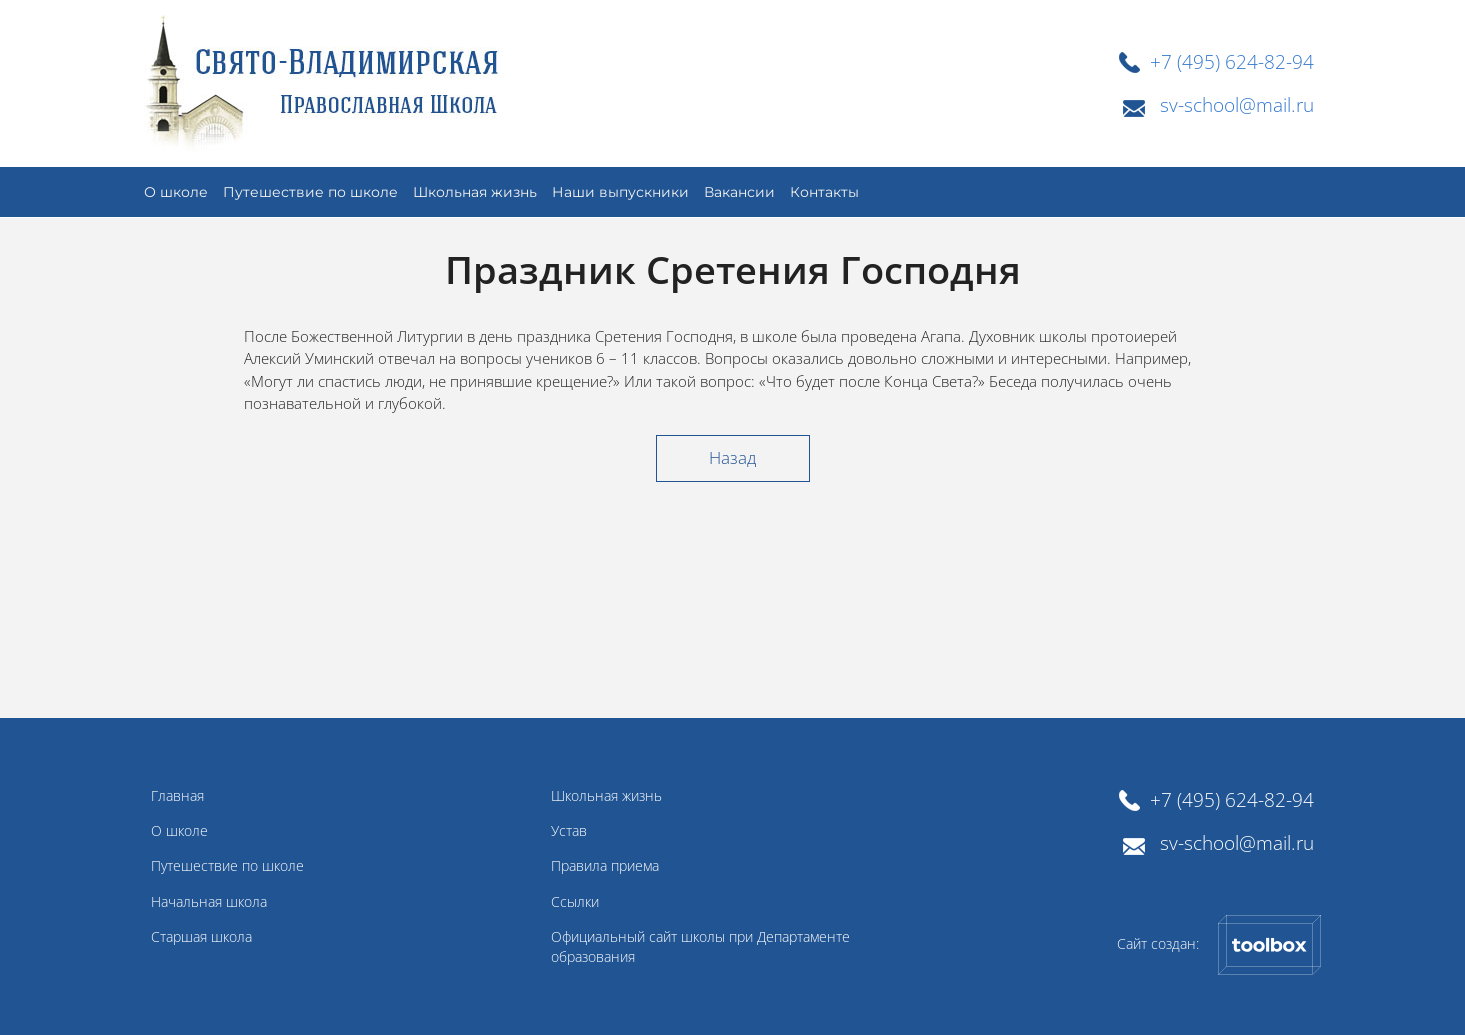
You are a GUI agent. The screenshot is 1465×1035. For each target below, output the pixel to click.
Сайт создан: (1219, 945)
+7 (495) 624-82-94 (1232, 61)
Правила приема (605, 866)
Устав (569, 831)
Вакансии (739, 192)
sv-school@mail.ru (1237, 104)
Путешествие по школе (227, 866)
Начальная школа (209, 902)
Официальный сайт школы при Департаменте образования (700, 947)
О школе (179, 831)
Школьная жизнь (475, 192)
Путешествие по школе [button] (310, 192)
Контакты (824, 192)
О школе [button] (176, 192)
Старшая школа (201, 937)
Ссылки (575, 902)
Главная (177, 796)
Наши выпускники (620, 192)
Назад (732, 457)
